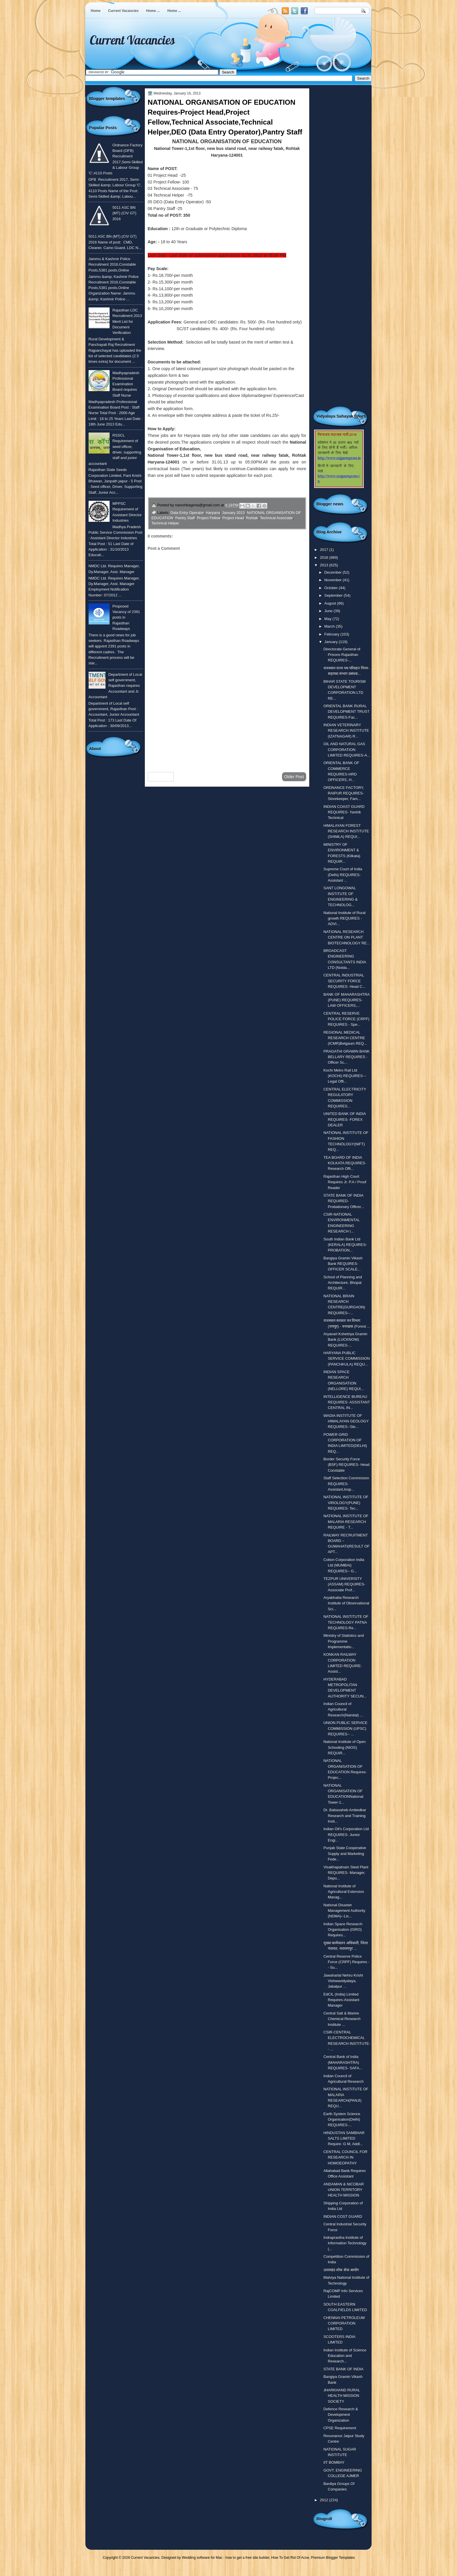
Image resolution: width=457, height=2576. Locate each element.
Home (96, 11)
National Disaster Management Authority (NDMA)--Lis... (344, 1911)
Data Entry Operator (187, 512)
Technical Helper (165, 523)
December (333, 572)
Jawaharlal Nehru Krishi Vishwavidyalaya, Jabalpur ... (343, 1981)
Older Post (294, 776)
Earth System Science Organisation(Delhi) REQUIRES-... (342, 2119)
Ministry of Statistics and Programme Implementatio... (344, 1641)
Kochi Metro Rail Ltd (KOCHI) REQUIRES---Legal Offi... (345, 1076)
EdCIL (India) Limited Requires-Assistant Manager (341, 2000)
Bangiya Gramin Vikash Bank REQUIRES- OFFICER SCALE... (343, 1264)
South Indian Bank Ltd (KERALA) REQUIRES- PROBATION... (345, 1245)
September (334, 595)
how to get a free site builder (247, 2558)
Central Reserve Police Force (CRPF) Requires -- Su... (347, 1962)
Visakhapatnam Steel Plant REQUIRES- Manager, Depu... (346, 1873)
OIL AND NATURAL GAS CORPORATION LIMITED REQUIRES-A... (347, 749)
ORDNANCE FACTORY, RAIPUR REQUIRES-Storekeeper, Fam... (344, 793)
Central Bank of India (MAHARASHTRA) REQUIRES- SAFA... (343, 2062)
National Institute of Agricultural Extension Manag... (344, 1892)
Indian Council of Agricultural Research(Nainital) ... (343, 1709)
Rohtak (252, 518)
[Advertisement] (227, 721)
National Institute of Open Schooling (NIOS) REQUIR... (345, 1747)
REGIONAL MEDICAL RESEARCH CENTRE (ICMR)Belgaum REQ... (345, 1038)
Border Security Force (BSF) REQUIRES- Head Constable (347, 1465)
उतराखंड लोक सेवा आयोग (341, 2270)
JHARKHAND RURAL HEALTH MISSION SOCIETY (342, 2396)
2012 (324, 2500)
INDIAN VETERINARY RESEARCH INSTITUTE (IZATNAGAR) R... (346, 730)
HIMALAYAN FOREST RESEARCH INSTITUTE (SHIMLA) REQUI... (346, 831)
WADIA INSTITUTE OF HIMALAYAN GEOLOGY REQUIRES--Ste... (346, 1421)
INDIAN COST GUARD (343, 2216)
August (330, 603)
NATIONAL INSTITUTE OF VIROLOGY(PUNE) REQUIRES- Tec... (346, 1503)
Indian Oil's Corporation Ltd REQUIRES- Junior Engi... (346, 1834)
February (332, 634)
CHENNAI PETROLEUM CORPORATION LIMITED (344, 2323)
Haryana (213, 512)
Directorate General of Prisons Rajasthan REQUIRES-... (342, 655)
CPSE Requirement (340, 2428)
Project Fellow (208, 518)
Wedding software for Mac (202, 2558)
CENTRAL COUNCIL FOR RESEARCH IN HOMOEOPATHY (346, 2157)
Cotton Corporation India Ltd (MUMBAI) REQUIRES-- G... (344, 1565)
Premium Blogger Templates (333, 2558)
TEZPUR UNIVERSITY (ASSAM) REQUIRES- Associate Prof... (344, 1584)
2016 (324, 557)
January (331, 642)
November (333, 580)
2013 (324, 565)
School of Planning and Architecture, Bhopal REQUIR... (343, 1283)
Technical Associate (276, 518)
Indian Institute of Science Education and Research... (345, 2356)
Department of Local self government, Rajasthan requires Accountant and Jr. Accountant (115, 685)
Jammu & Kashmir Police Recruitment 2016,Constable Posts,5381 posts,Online (112, 264)
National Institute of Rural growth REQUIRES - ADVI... (344, 918)
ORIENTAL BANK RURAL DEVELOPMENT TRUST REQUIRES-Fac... (347, 712)
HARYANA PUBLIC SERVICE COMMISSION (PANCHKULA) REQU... (347, 1358)
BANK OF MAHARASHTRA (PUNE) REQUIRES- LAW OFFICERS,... (347, 1000)
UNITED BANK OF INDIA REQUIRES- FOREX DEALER (345, 1119)
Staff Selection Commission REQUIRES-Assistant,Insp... (346, 1484)
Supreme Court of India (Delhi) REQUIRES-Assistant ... (343, 875)
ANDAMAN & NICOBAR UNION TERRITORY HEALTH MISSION (344, 2190)
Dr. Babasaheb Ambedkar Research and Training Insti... (345, 1816)
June (328, 611)
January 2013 (233, 512)
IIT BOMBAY (334, 2462)
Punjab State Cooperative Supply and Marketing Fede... (345, 1853)
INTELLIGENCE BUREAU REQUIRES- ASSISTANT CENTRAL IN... (347, 1402)
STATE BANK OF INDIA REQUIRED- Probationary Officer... (344, 1201)
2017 (324, 549)
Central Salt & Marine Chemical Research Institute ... (342, 2019)
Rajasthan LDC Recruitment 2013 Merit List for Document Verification (127, 321)
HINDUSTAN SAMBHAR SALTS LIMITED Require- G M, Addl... (344, 2138)
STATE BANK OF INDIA (343, 2369)
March (330, 626)
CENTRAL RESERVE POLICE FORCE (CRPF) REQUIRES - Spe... (347, 1019)
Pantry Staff (185, 518)
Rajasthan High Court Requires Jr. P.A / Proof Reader (345, 1182)
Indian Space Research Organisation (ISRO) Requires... (343, 1930)
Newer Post (161, 776)
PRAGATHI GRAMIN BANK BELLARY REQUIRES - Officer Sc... (347, 1057)
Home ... (153, 11)
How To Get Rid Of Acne (290, 2558)
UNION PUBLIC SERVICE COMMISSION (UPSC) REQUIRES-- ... (346, 1728)
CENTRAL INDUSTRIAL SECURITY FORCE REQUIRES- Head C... (344, 981)
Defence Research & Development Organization (341, 2415)
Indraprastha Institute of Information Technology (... (345, 2243)
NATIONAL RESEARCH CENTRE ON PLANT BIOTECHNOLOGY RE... (347, 937)
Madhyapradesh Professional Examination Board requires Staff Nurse (126, 384)
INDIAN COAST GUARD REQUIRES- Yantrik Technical (344, 812)
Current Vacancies (123, 11)
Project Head (233, 518)
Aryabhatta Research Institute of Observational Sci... (346, 1603)
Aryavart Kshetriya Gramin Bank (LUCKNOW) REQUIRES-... (346, 1340)
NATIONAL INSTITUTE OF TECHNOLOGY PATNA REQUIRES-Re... (346, 1622)
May (328, 619)
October (331, 588)
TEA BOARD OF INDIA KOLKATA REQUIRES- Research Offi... (345, 1163)
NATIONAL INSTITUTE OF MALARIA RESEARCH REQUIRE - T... (346, 1522)
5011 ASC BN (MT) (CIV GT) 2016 (124, 213)
